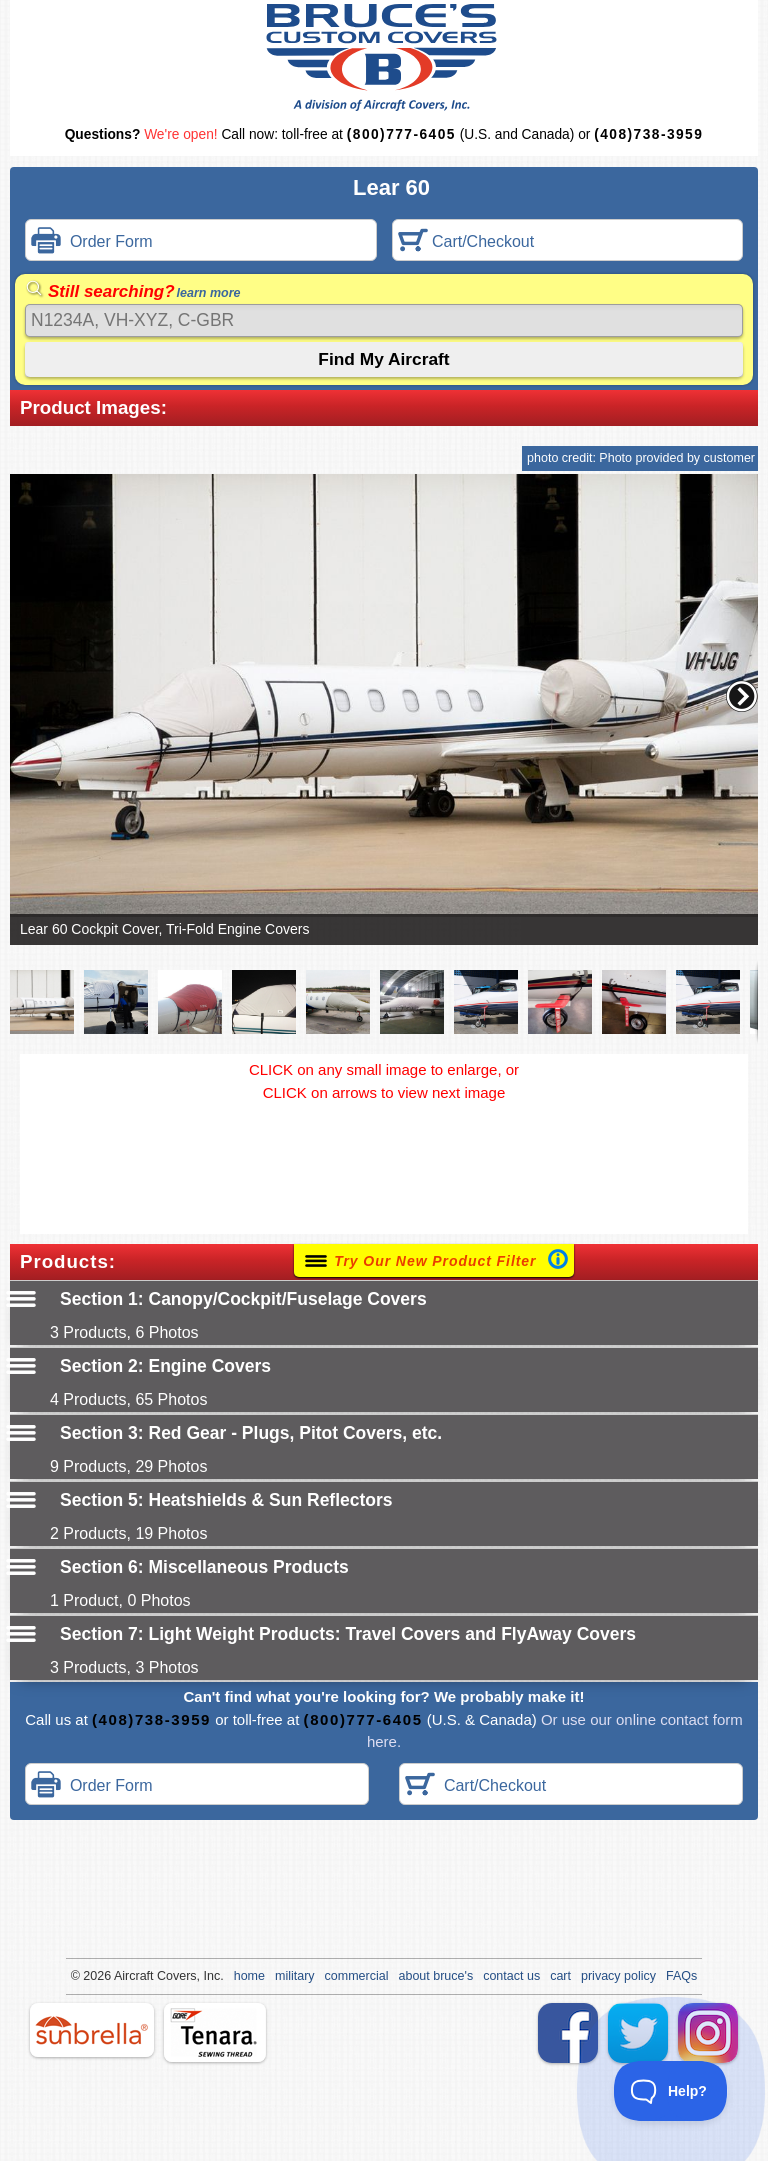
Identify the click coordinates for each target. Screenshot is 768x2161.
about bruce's (436, 1976)
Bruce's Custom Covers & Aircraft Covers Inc (384, 57)
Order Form (92, 242)
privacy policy (618, 1976)
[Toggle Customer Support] (671, 2091)
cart (560, 1976)
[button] (742, 696)
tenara (215, 2032)
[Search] (384, 320)
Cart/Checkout (466, 242)
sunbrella (92, 2030)
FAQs (681, 1976)
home (249, 1976)
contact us (511, 1976)
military (295, 1976)
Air (121, 1976)
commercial (357, 1976)
